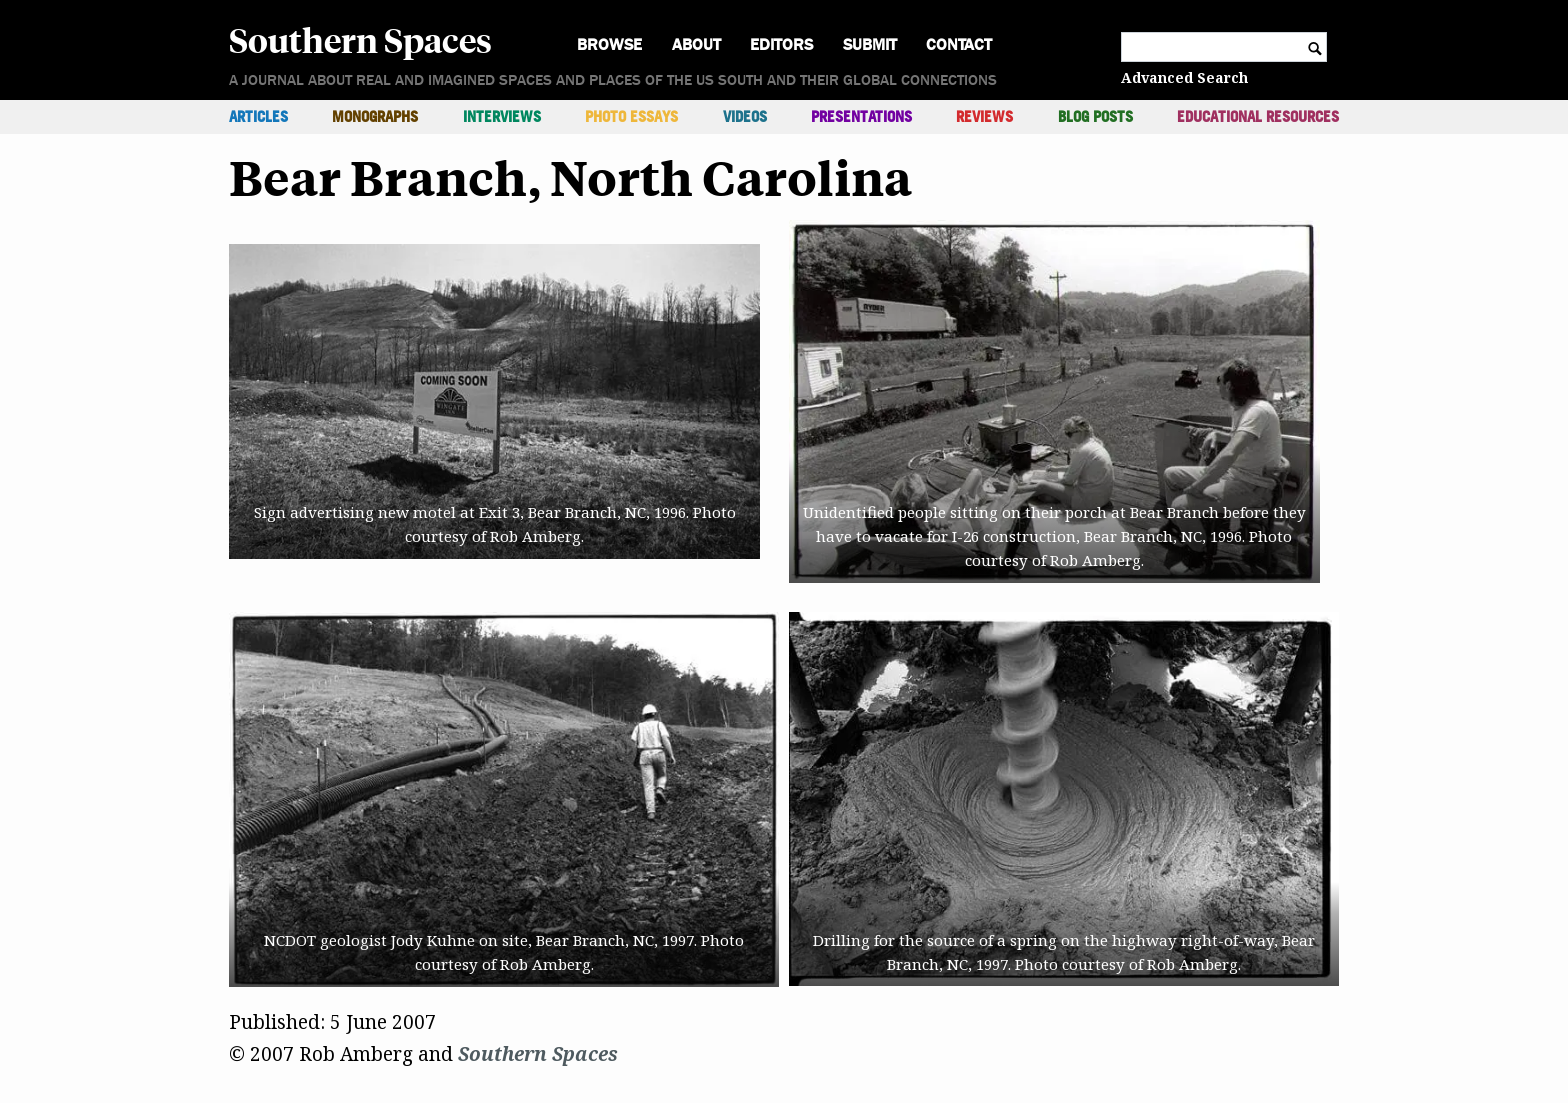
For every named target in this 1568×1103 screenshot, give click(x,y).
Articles (258, 116)
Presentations (861, 116)
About (696, 44)
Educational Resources (1258, 116)
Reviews (984, 116)
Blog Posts (1095, 116)
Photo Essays (631, 116)
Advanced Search (1184, 77)
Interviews (502, 116)
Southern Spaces (360, 39)
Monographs (375, 116)
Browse (609, 44)
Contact (959, 44)
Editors (781, 44)
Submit (870, 44)
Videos (745, 116)
